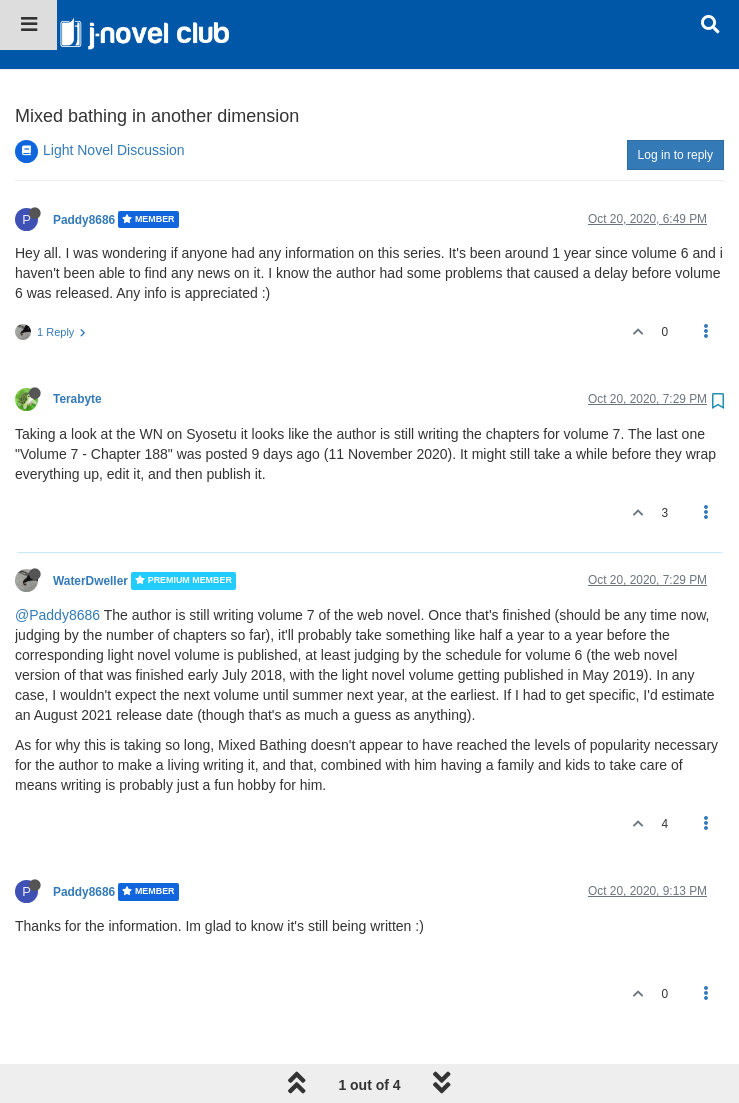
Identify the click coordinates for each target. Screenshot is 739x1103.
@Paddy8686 (57, 546)
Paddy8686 (84, 150)
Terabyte (77, 330)
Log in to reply (675, 86)
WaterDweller (90, 512)
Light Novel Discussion (114, 81)
